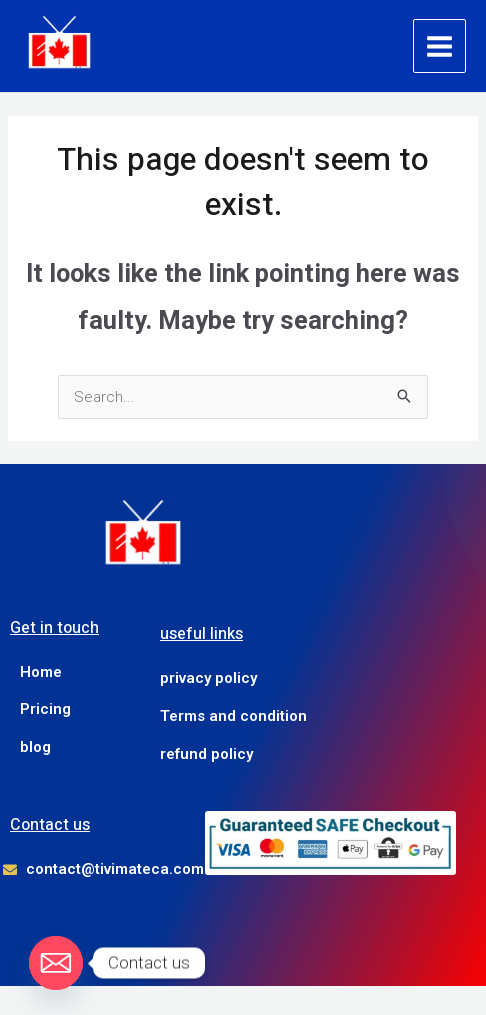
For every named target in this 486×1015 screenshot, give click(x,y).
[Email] (56, 963)
